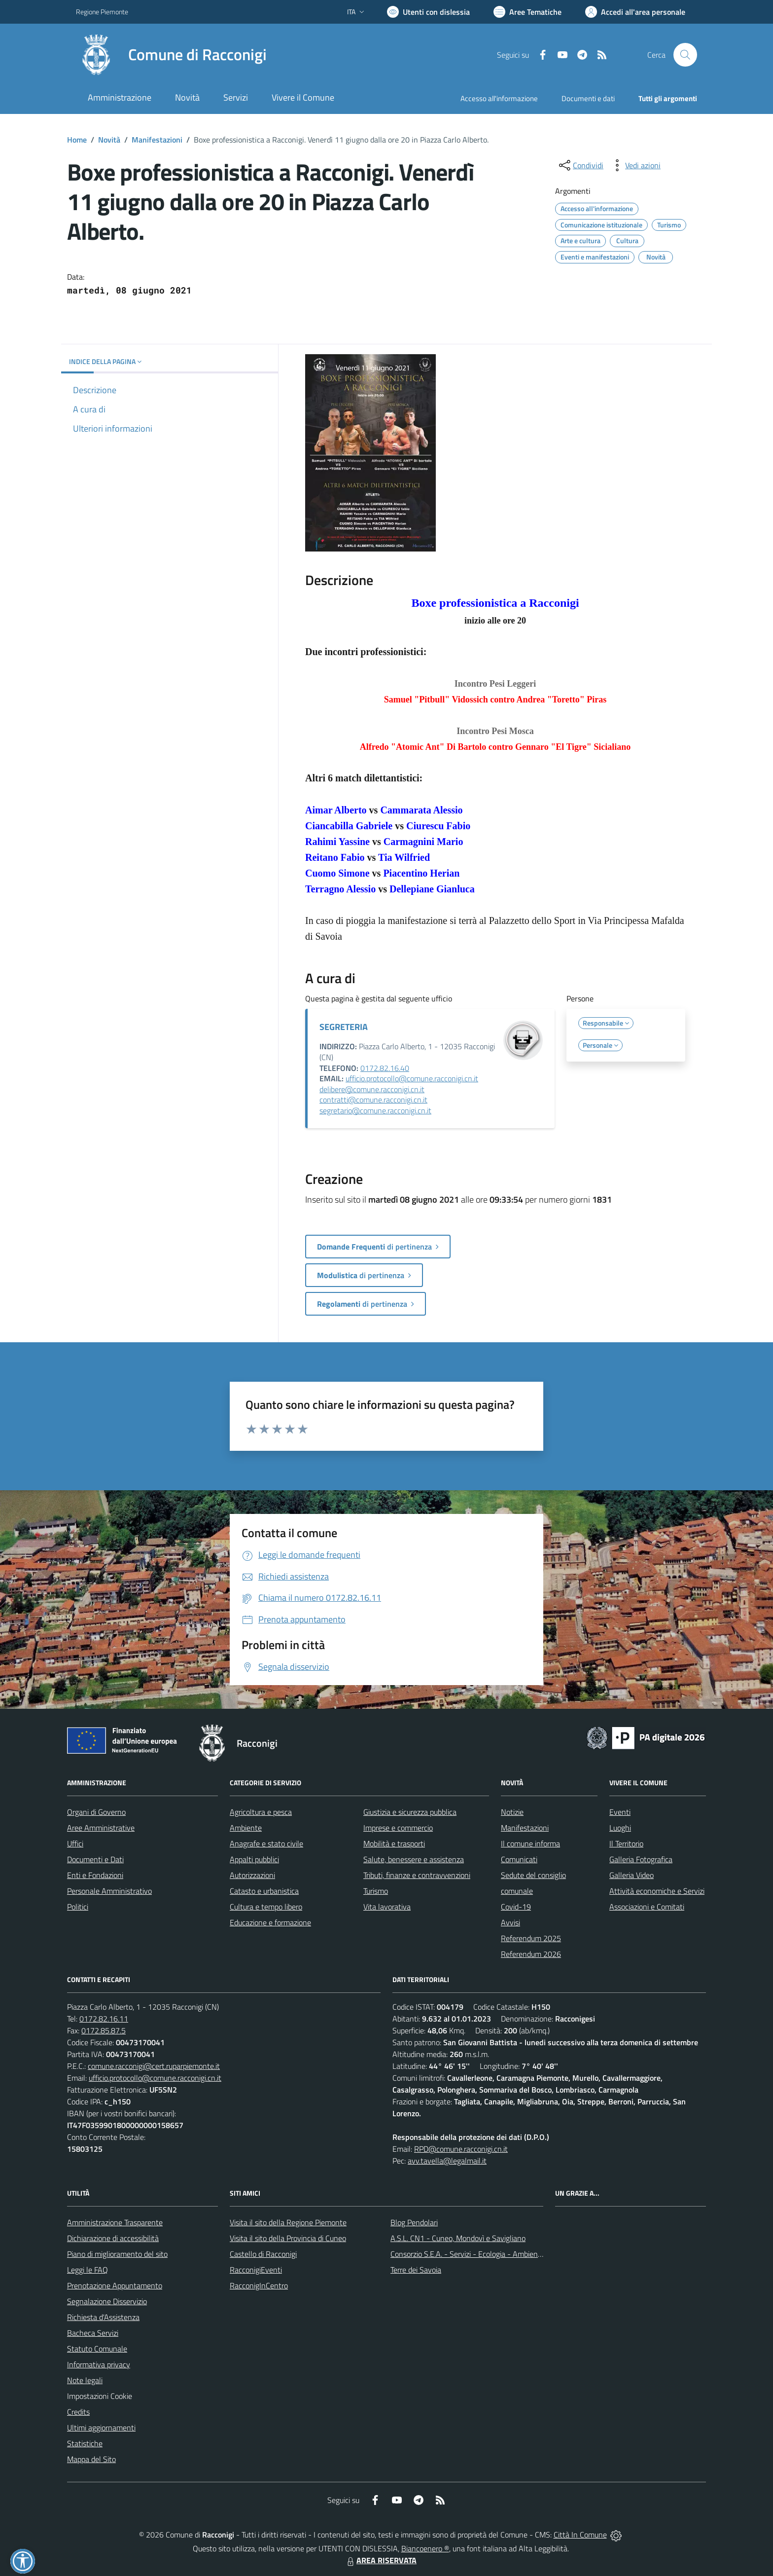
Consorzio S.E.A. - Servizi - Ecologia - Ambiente (467, 2254)
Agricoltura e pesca (261, 1812)
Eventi (620, 1812)
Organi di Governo (96, 1812)
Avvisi (510, 1922)
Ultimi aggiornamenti (101, 2427)
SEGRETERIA (343, 1026)
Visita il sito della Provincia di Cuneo (288, 2238)
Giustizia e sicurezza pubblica (410, 1812)
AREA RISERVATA (381, 2560)
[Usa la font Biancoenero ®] (428, 12)
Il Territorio (626, 1843)
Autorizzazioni (252, 1875)
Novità (109, 140)
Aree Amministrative (101, 1828)
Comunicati (519, 1859)
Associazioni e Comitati (646, 1907)
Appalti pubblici (254, 1859)
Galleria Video (631, 1875)
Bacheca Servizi (92, 2333)
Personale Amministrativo (109, 1891)
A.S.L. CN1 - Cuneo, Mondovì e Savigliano (458, 2238)
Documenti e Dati (95, 1859)
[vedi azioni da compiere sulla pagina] (635, 165)
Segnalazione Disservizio (107, 2301)
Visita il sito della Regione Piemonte (288, 2222)
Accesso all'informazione (499, 98)
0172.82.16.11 (103, 2018)
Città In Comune (580, 2534)
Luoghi (620, 1828)
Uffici (75, 1843)
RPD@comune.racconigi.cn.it (461, 2149)
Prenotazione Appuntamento (114, 2285)
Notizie (512, 1812)
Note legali (85, 2380)
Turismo (375, 1891)
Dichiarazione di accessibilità (113, 2238)
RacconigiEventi (256, 2270)
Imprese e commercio (398, 1828)
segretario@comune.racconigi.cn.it (375, 1110)
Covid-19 (516, 1907)
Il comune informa (530, 1843)
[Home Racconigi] (171, 55)
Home (77, 140)
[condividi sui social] (580, 165)
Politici (77, 1907)
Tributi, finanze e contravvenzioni (416, 1875)
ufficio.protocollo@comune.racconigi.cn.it (412, 1078)
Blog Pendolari (414, 2222)
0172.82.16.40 (384, 1068)
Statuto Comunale (97, 2349)
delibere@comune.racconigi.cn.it (371, 1089)
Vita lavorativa (387, 1907)
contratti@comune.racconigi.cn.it (373, 1099)
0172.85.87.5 (103, 2030)
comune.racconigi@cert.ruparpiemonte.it (154, 2066)
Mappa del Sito (91, 2459)
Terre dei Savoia (415, 2270)
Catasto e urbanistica (264, 1891)
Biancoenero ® (425, 2548)
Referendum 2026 (531, 1954)
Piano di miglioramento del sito (117, 2254)
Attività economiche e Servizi (656, 1891)
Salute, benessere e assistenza (413, 1859)
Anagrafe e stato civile (266, 1843)
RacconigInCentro (259, 2285)
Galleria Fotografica (640, 1859)
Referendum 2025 (531, 1938)
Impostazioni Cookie (99, 2396)
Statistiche (85, 2443)
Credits (78, 2412)
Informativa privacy (98, 2364)
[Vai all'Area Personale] (635, 12)
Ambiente (246, 1828)
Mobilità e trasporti (394, 1843)
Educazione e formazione (270, 1922)
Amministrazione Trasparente (115, 2222)
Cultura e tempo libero (266, 1907)
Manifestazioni (157, 140)
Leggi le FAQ (87, 2270)
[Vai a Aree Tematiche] (527, 12)
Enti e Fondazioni (95, 1875)
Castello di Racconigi (263, 2254)
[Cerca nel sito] (685, 55)
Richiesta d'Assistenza (103, 2317)
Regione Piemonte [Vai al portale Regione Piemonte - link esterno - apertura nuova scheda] (102, 11)
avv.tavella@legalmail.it (447, 2161)
